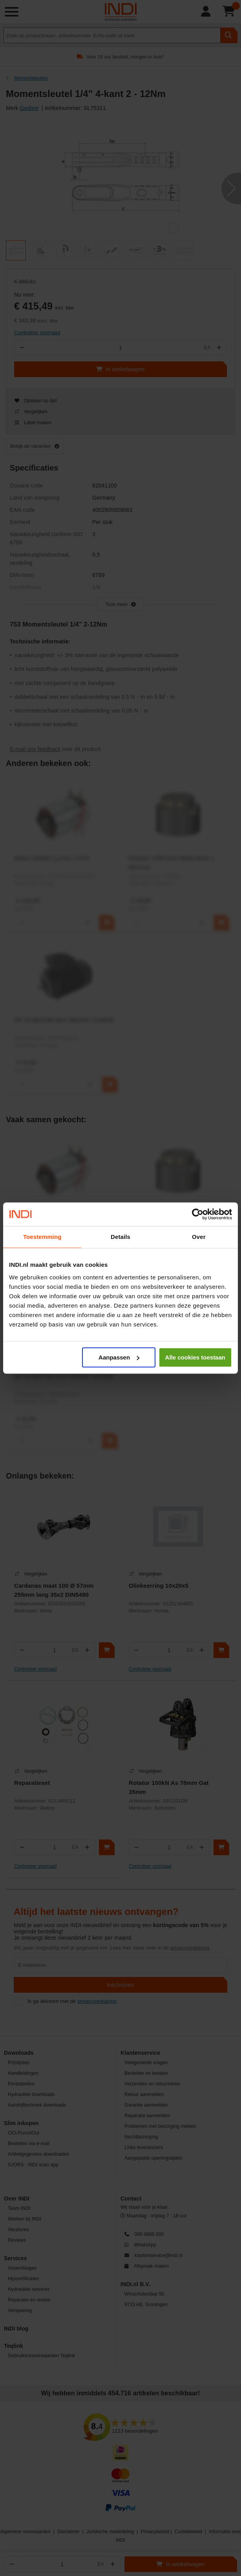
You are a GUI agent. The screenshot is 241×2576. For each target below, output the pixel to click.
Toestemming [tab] (42, 1236)
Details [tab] (120, 1236)
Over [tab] (199, 1236)
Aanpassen (119, 1357)
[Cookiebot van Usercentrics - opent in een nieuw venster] (197, 1214)
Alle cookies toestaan (195, 1357)
